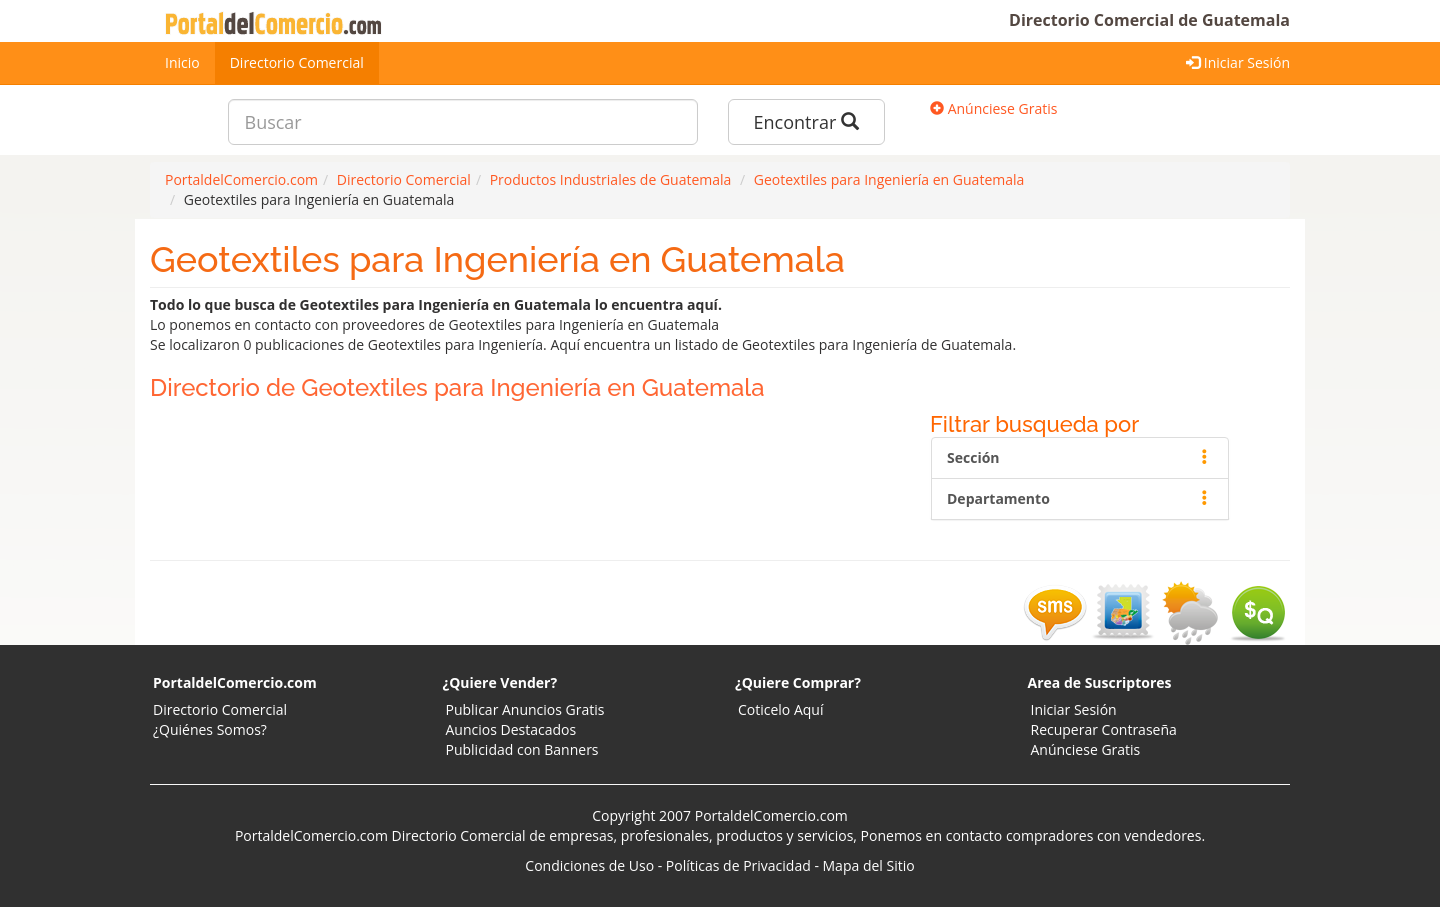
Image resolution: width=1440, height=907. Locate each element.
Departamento (1080, 498)
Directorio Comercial (297, 62)
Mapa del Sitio (869, 865)
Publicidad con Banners (522, 749)
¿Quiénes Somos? (210, 729)
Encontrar (806, 122)
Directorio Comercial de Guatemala (1149, 20)
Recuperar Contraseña (1104, 729)
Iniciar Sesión (1238, 62)
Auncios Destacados (511, 729)
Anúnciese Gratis (993, 108)
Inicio (182, 62)
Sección (1080, 457)
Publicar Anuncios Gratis (525, 709)
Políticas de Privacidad (738, 865)
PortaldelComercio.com (235, 682)
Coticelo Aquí (780, 709)
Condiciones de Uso (589, 865)
